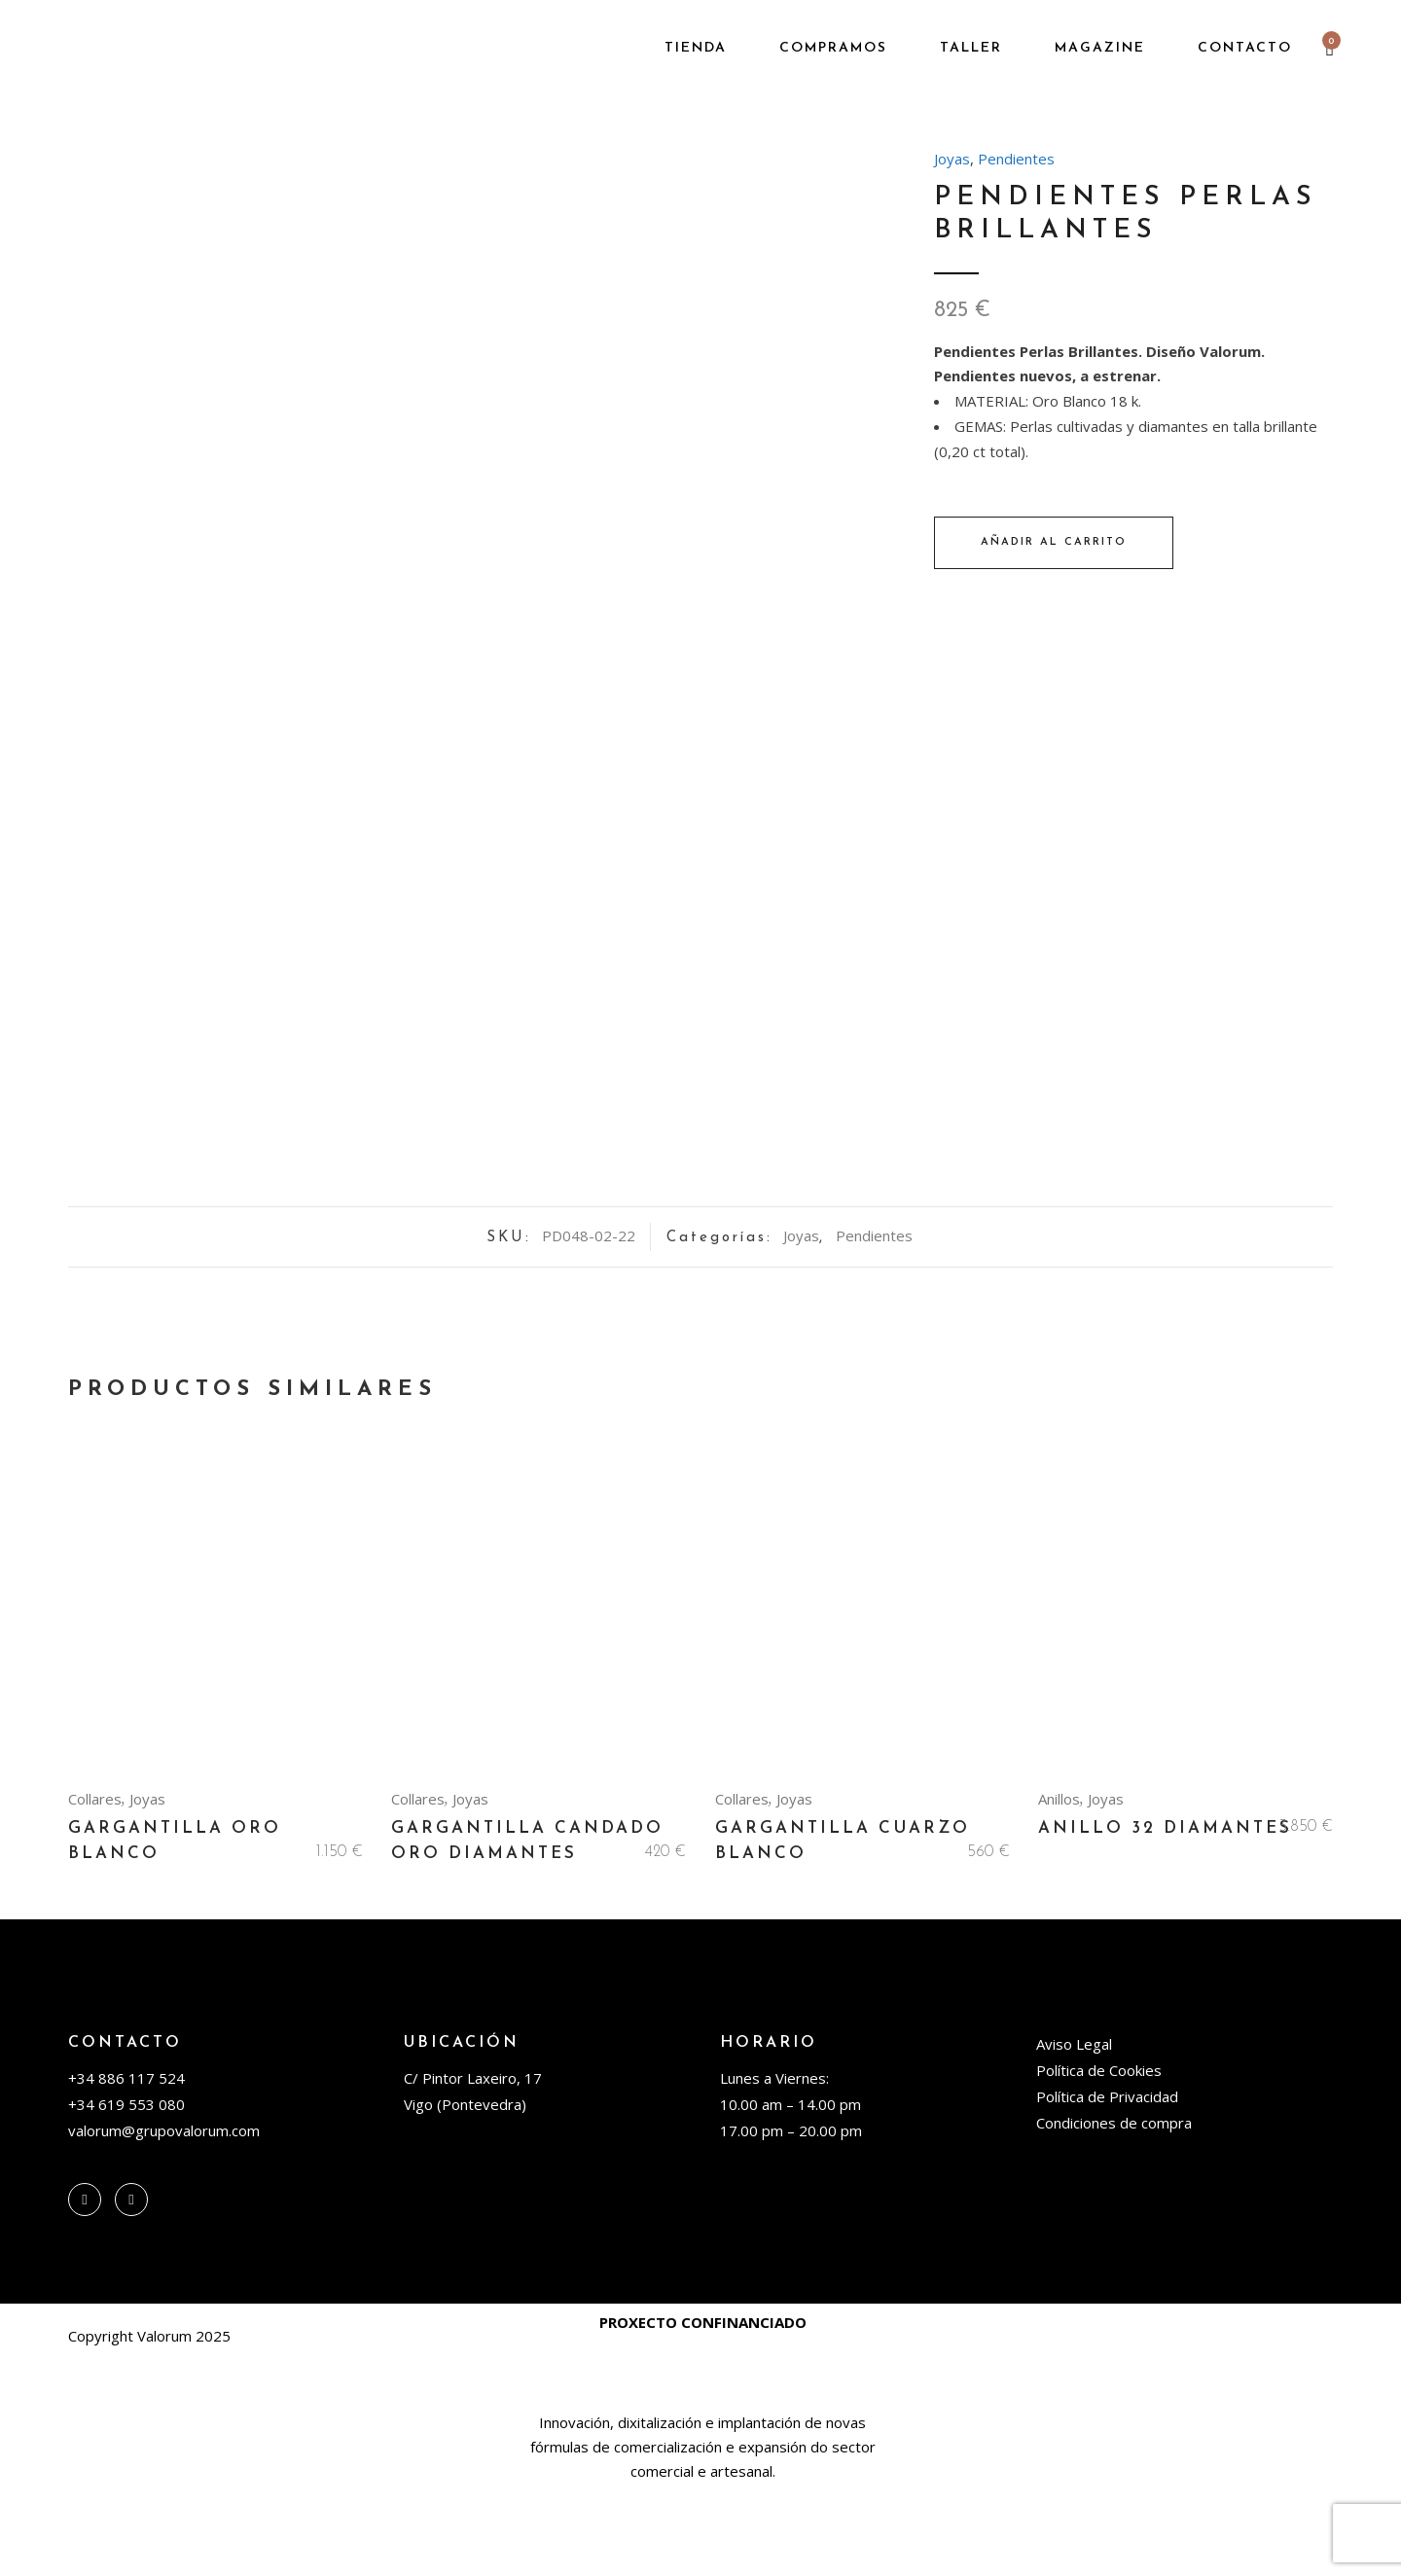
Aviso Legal (1074, 2127)
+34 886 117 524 (126, 2161)
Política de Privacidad (1107, 2180)
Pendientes (1016, 158)
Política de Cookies (1099, 2154)
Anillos (1059, 1882)
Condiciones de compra (1114, 2206)
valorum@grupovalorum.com (164, 2214)
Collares (95, 1882)
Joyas (952, 158)
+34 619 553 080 (126, 2188)
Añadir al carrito (1054, 542)
